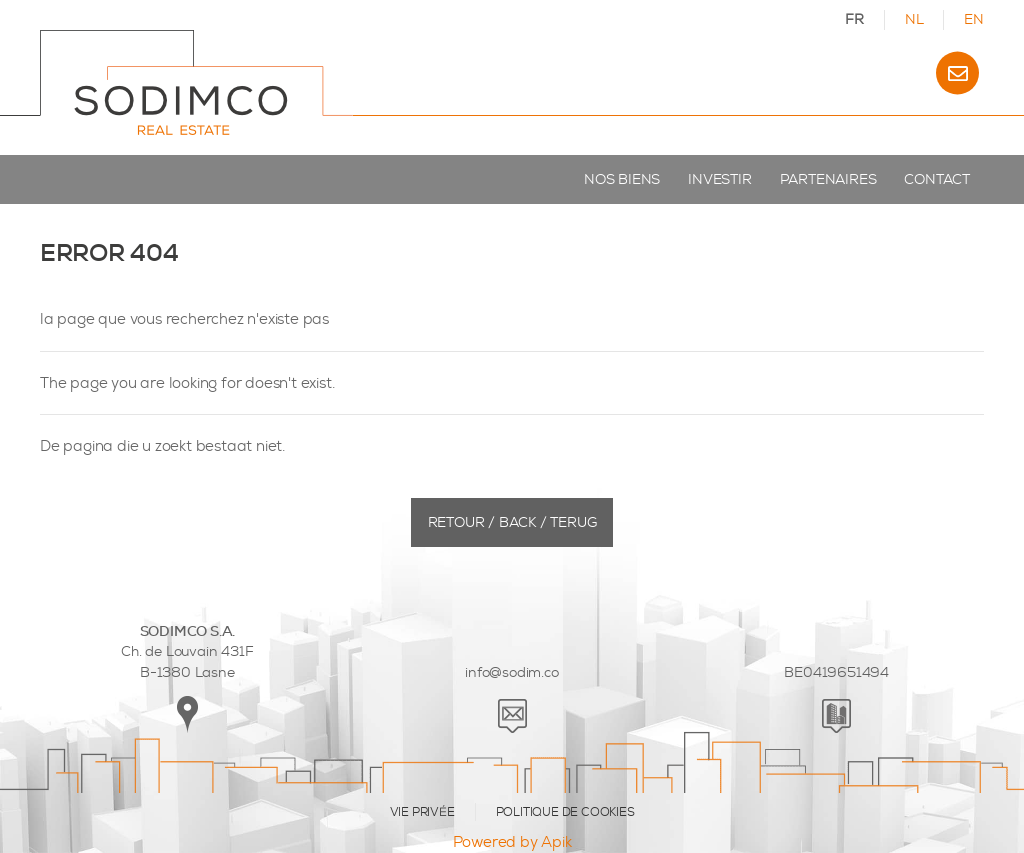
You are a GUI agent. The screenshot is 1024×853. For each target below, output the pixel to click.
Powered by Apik (512, 842)
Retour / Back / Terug (512, 522)
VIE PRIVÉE (422, 812)
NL (914, 19)
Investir (719, 179)
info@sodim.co (511, 672)
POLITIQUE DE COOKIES (565, 812)
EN (974, 19)
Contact (937, 179)
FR (854, 19)
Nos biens (622, 179)
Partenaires (828, 179)
